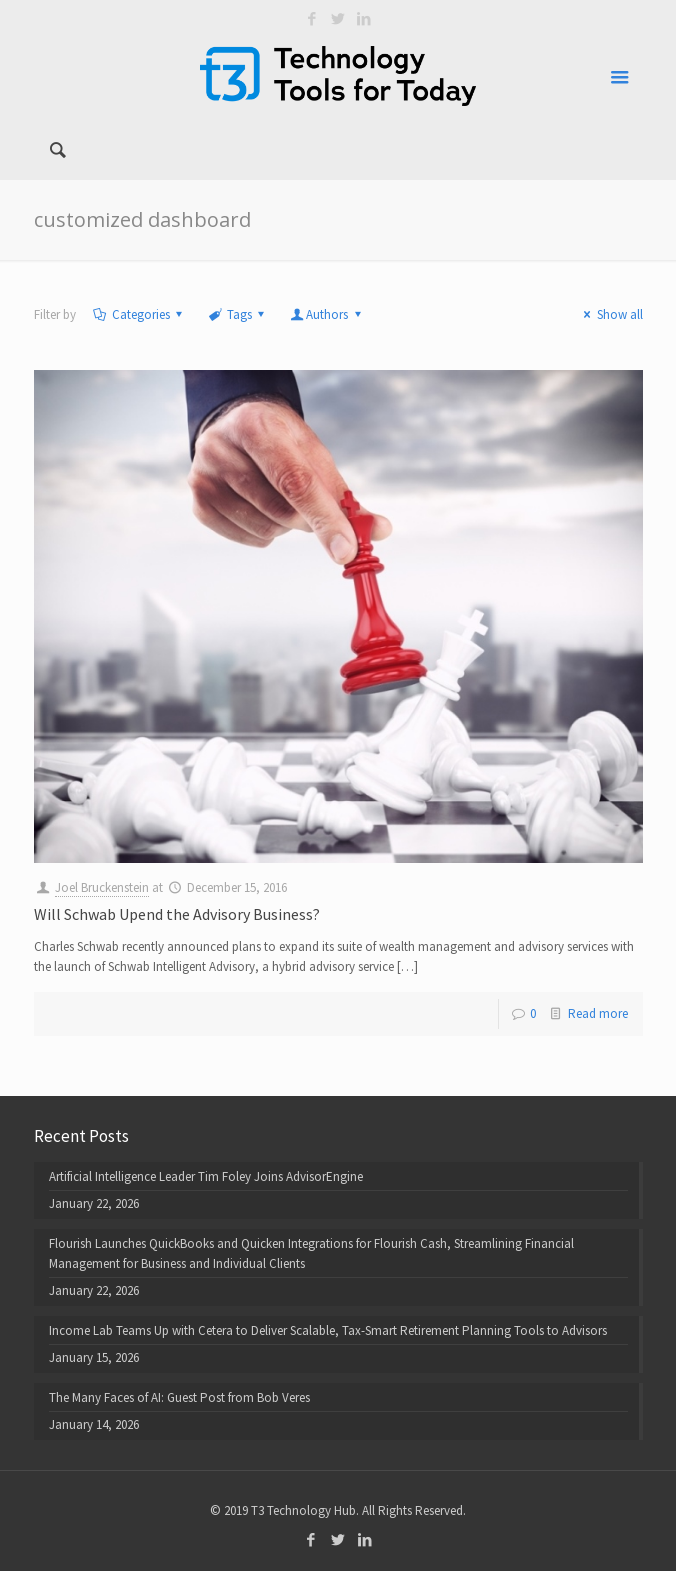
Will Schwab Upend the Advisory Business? (177, 914)
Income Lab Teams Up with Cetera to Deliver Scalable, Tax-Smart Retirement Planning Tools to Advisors (328, 1330)
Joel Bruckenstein (102, 887)
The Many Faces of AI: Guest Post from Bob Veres (179, 1397)
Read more (598, 1013)
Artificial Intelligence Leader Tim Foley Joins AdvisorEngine (206, 1176)
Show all (610, 314)
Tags (238, 314)
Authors (327, 314)
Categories (139, 314)
